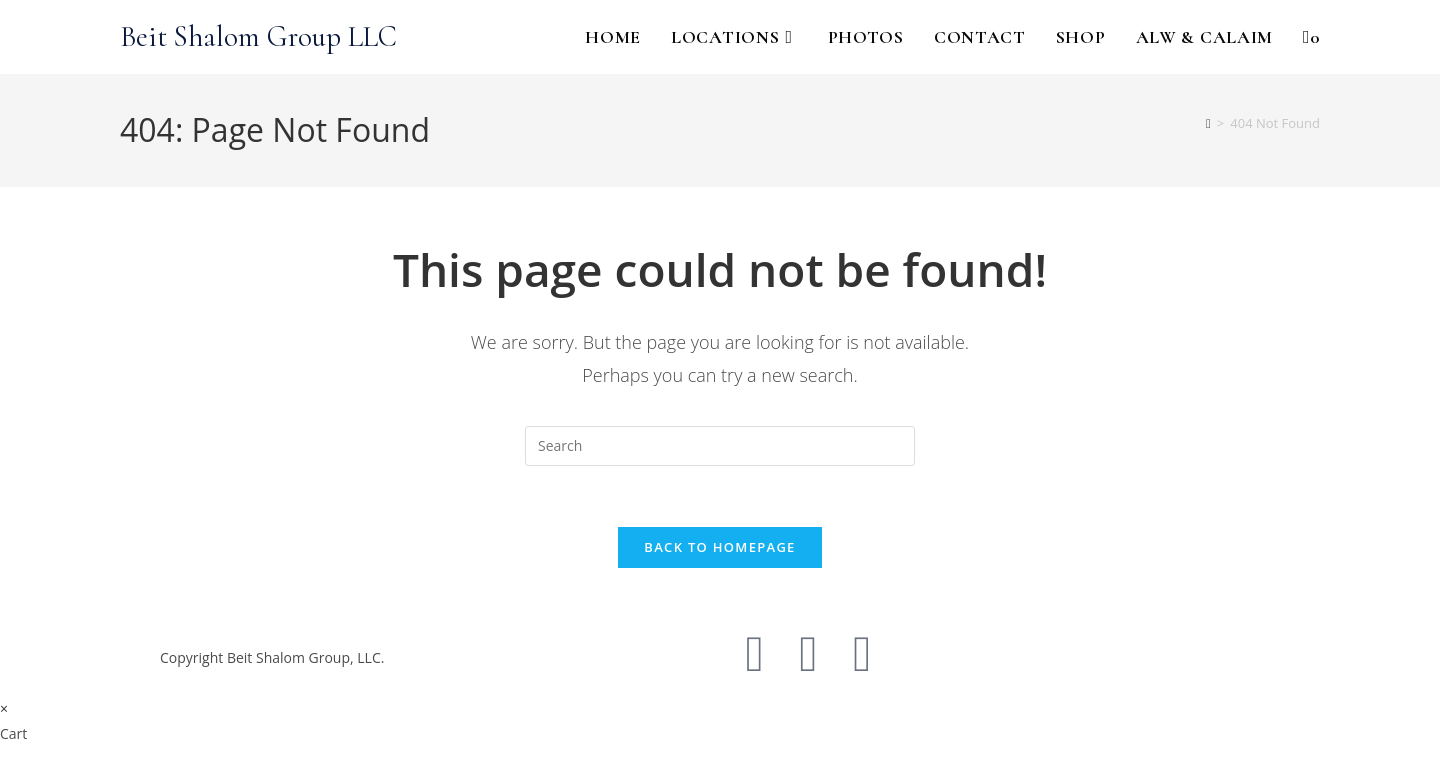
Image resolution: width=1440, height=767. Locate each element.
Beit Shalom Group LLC (258, 36)
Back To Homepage (719, 547)
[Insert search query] (720, 446)
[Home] (1208, 123)
